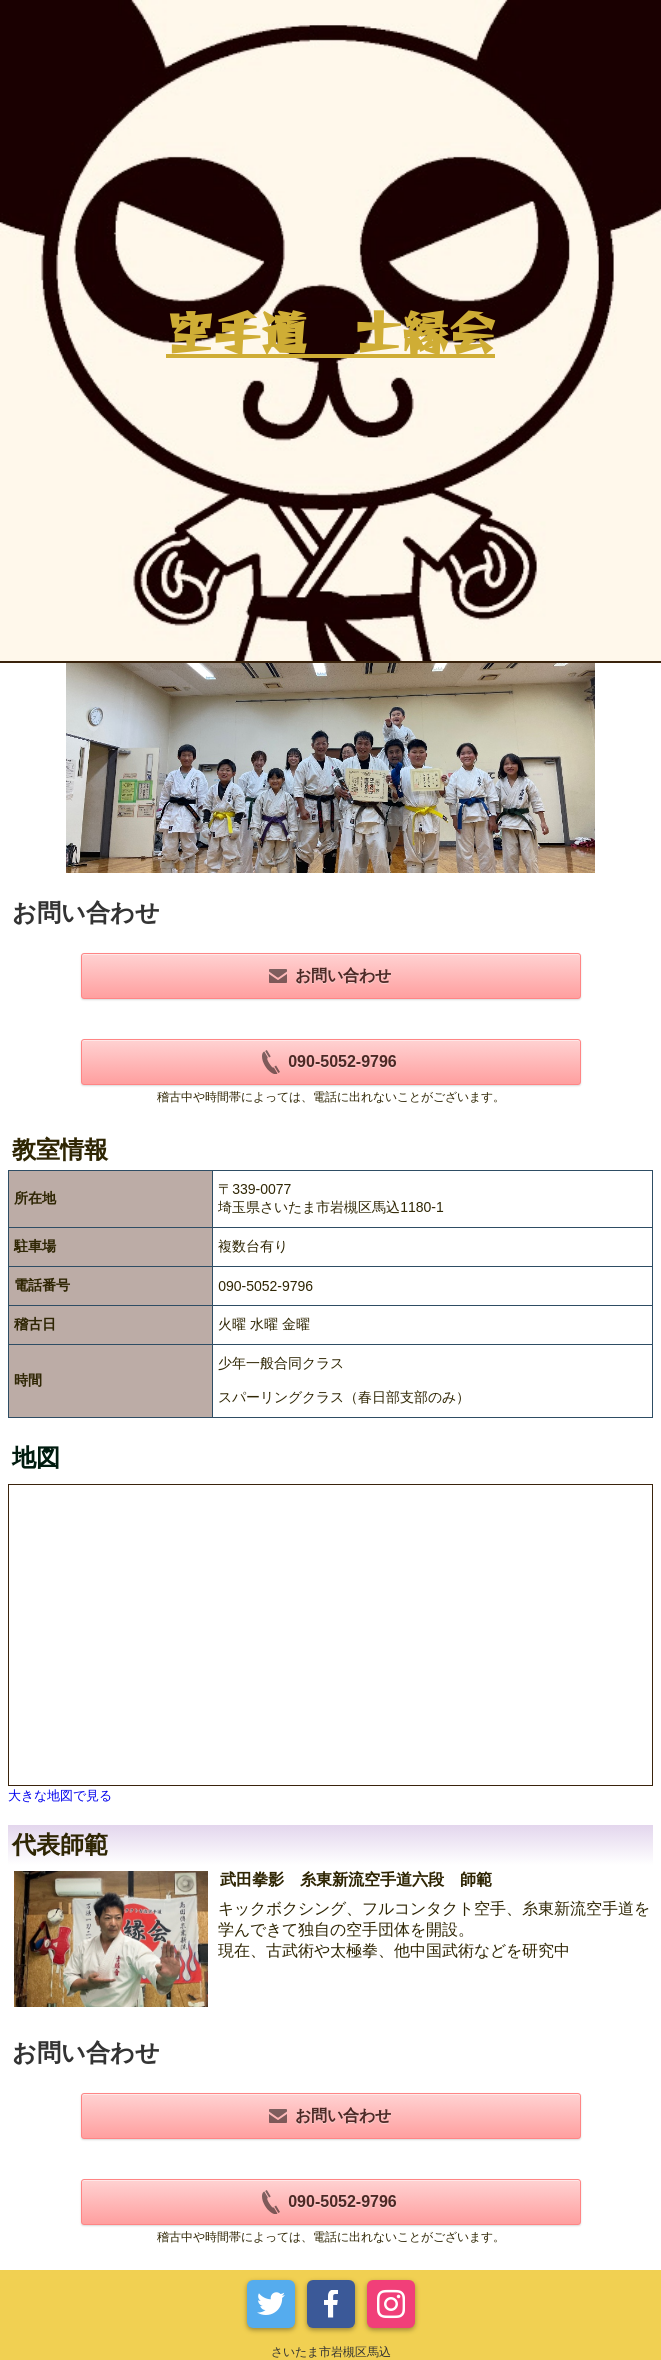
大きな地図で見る (60, 1795)
